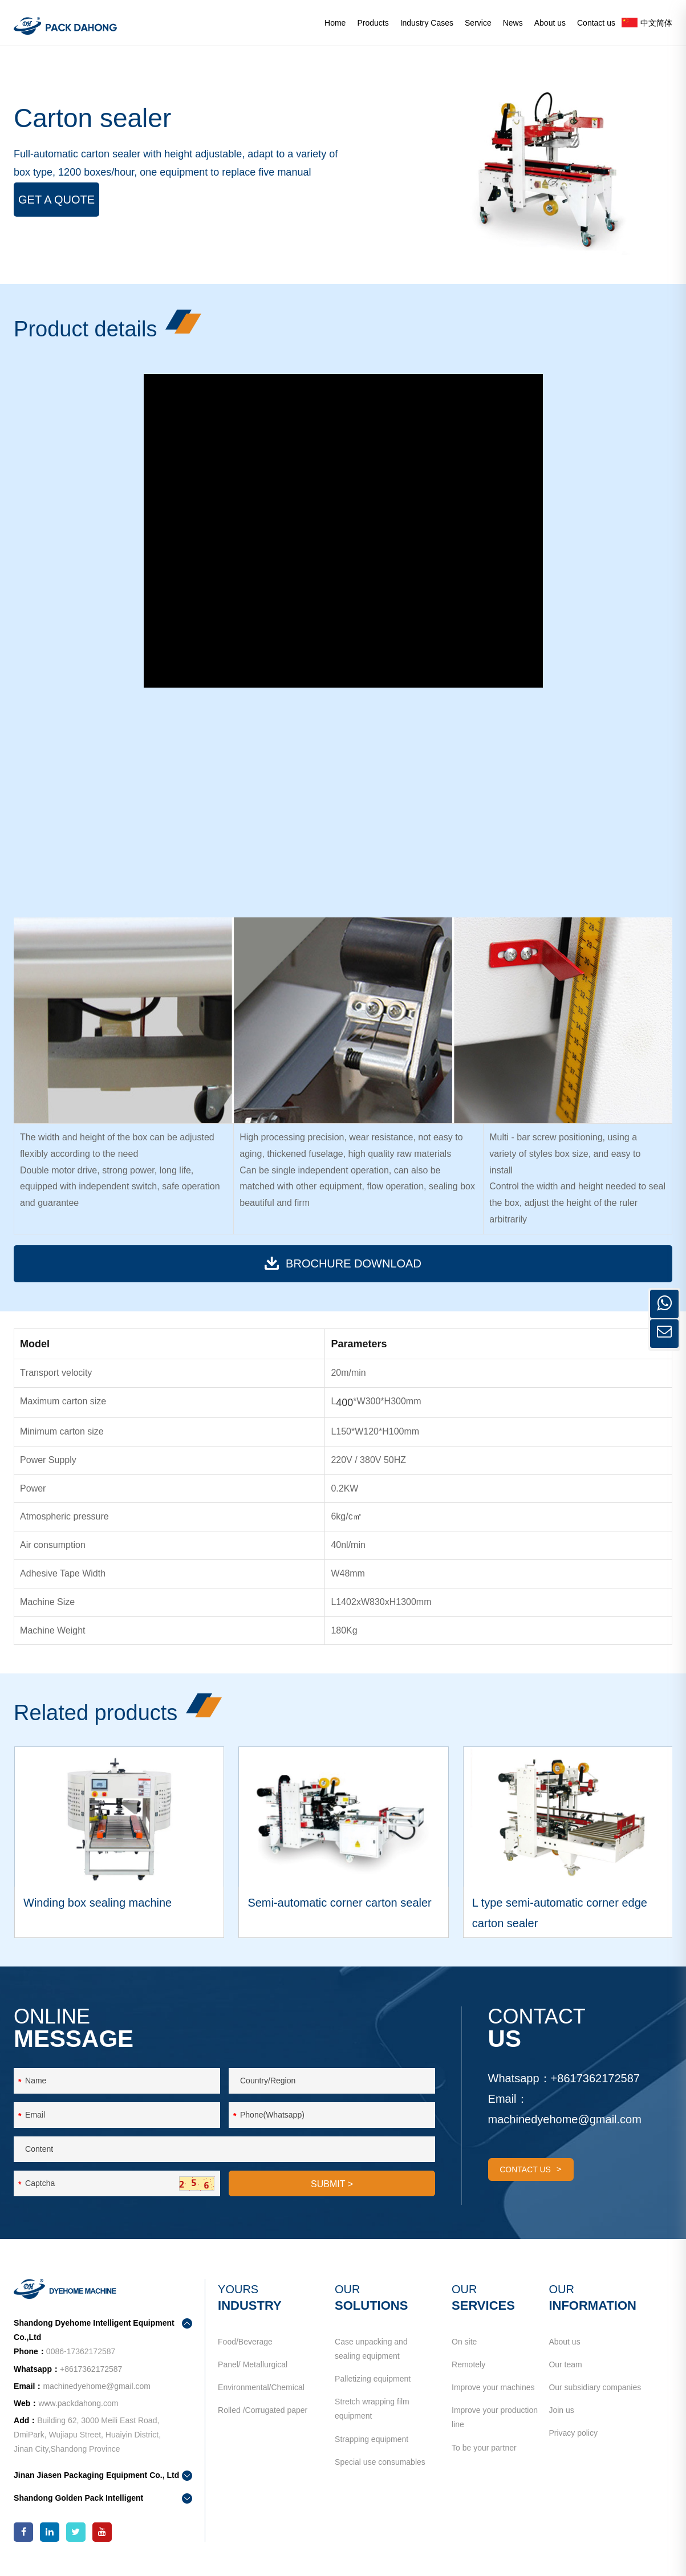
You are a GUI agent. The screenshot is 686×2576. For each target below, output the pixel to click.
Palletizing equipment (373, 2378)
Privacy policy (573, 2432)
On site (464, 2341)
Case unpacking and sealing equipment (371, 2348)
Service (478, 22)
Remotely (468, 2364)
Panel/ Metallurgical (252, 2364)
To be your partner (484, 2447)
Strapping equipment (371, 2439)
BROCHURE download (343, 1263)
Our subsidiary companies (595, 2387)
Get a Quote (56, 199)
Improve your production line (495, 2417)
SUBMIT (332, 2184)
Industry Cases (426, 22)
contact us (531, 2169)
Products (372, 22)
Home (335, 22)
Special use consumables (380, 2462)
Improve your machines (493, 2387)
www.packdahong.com (78, 2403)
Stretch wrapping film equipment (372, 2408)
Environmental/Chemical (261, 2387)
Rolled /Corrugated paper (262, 2410)
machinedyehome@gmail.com (565, 2119)
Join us (561, 2410)
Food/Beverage (245, 2341)
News (513, 22)
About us (550, 22)
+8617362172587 (595, 2078)
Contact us (596, 22)
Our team (565, 2364)
